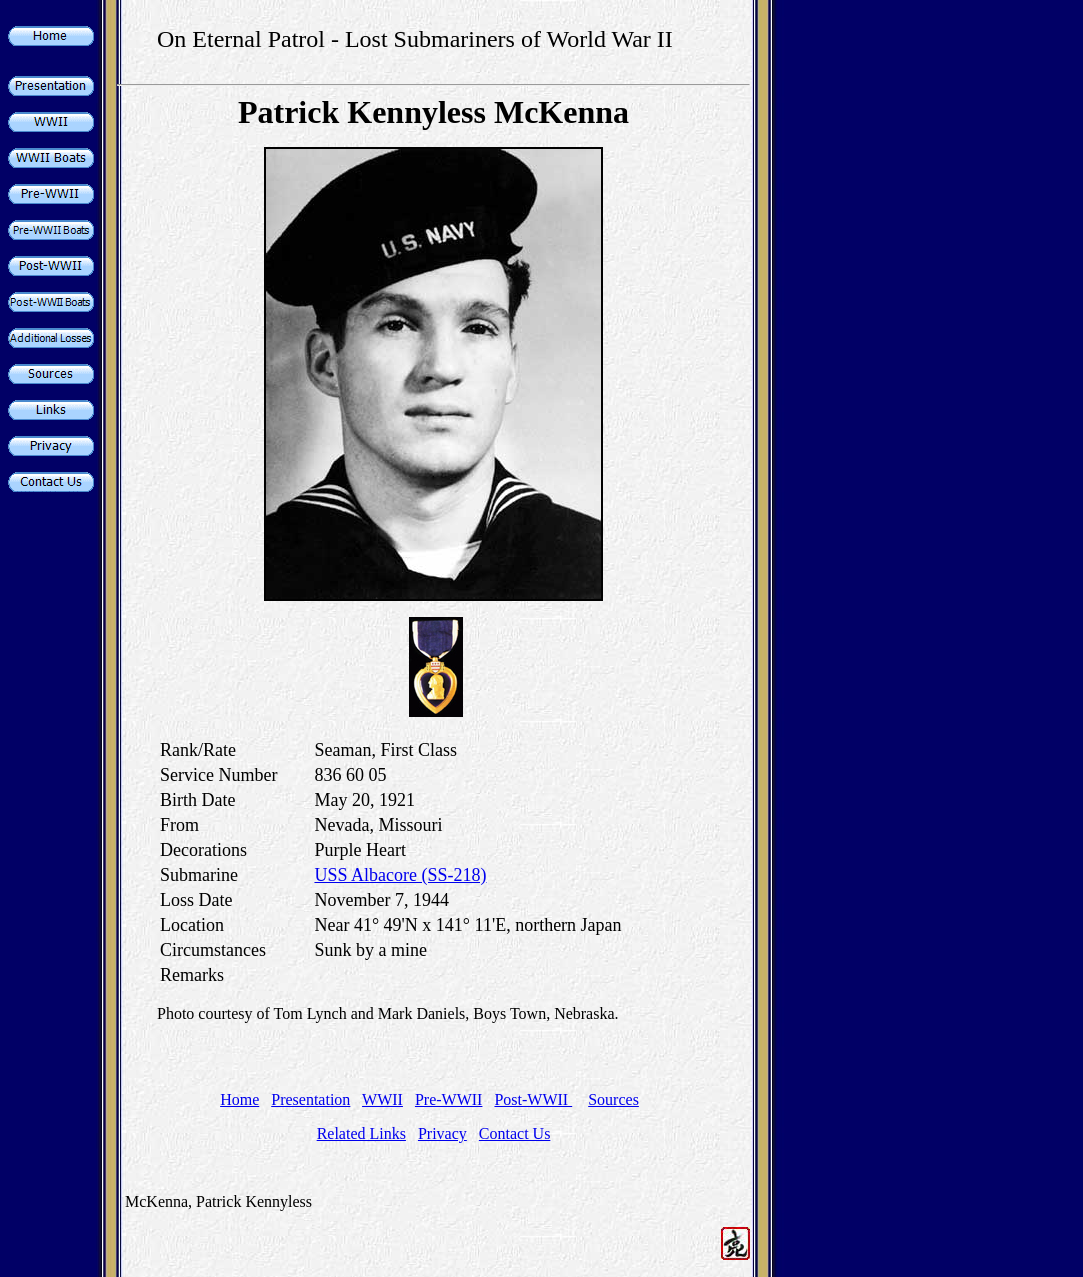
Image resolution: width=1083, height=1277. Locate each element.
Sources (613, 1099)
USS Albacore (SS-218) (400, 875)
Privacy (442, 1133)
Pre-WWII (449, 1099)
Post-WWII (533, 1099)
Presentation (310, 1099)
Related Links (361, 1133)
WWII (382, 1099)
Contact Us (515, 1133)
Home (239, 1099)
